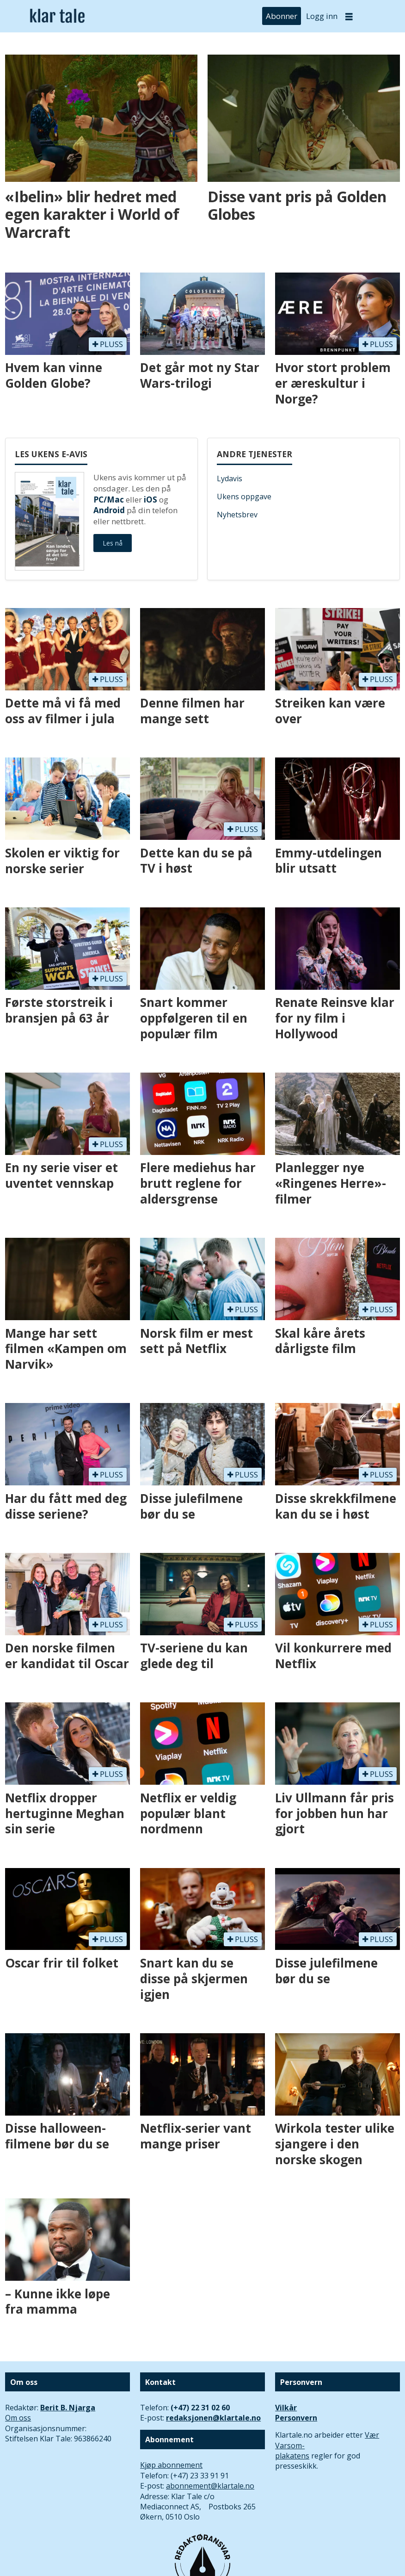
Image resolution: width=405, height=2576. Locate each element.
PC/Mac (108, 499)
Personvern (296, 2418)
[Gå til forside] (57, 16)
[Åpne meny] (349, 16)
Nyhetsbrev (237, 514)
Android (109, 510)
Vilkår (286, 2407)
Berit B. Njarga (67, 2407)
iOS (150, 499)
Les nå (113, 543)
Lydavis (229, 478)
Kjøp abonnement (171, 2465)
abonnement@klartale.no (210, 2486)
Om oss (18, 2418)
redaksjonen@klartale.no (213, 2418)
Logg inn (322, 16)
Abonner (281, 16)
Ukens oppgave (244, 496)
